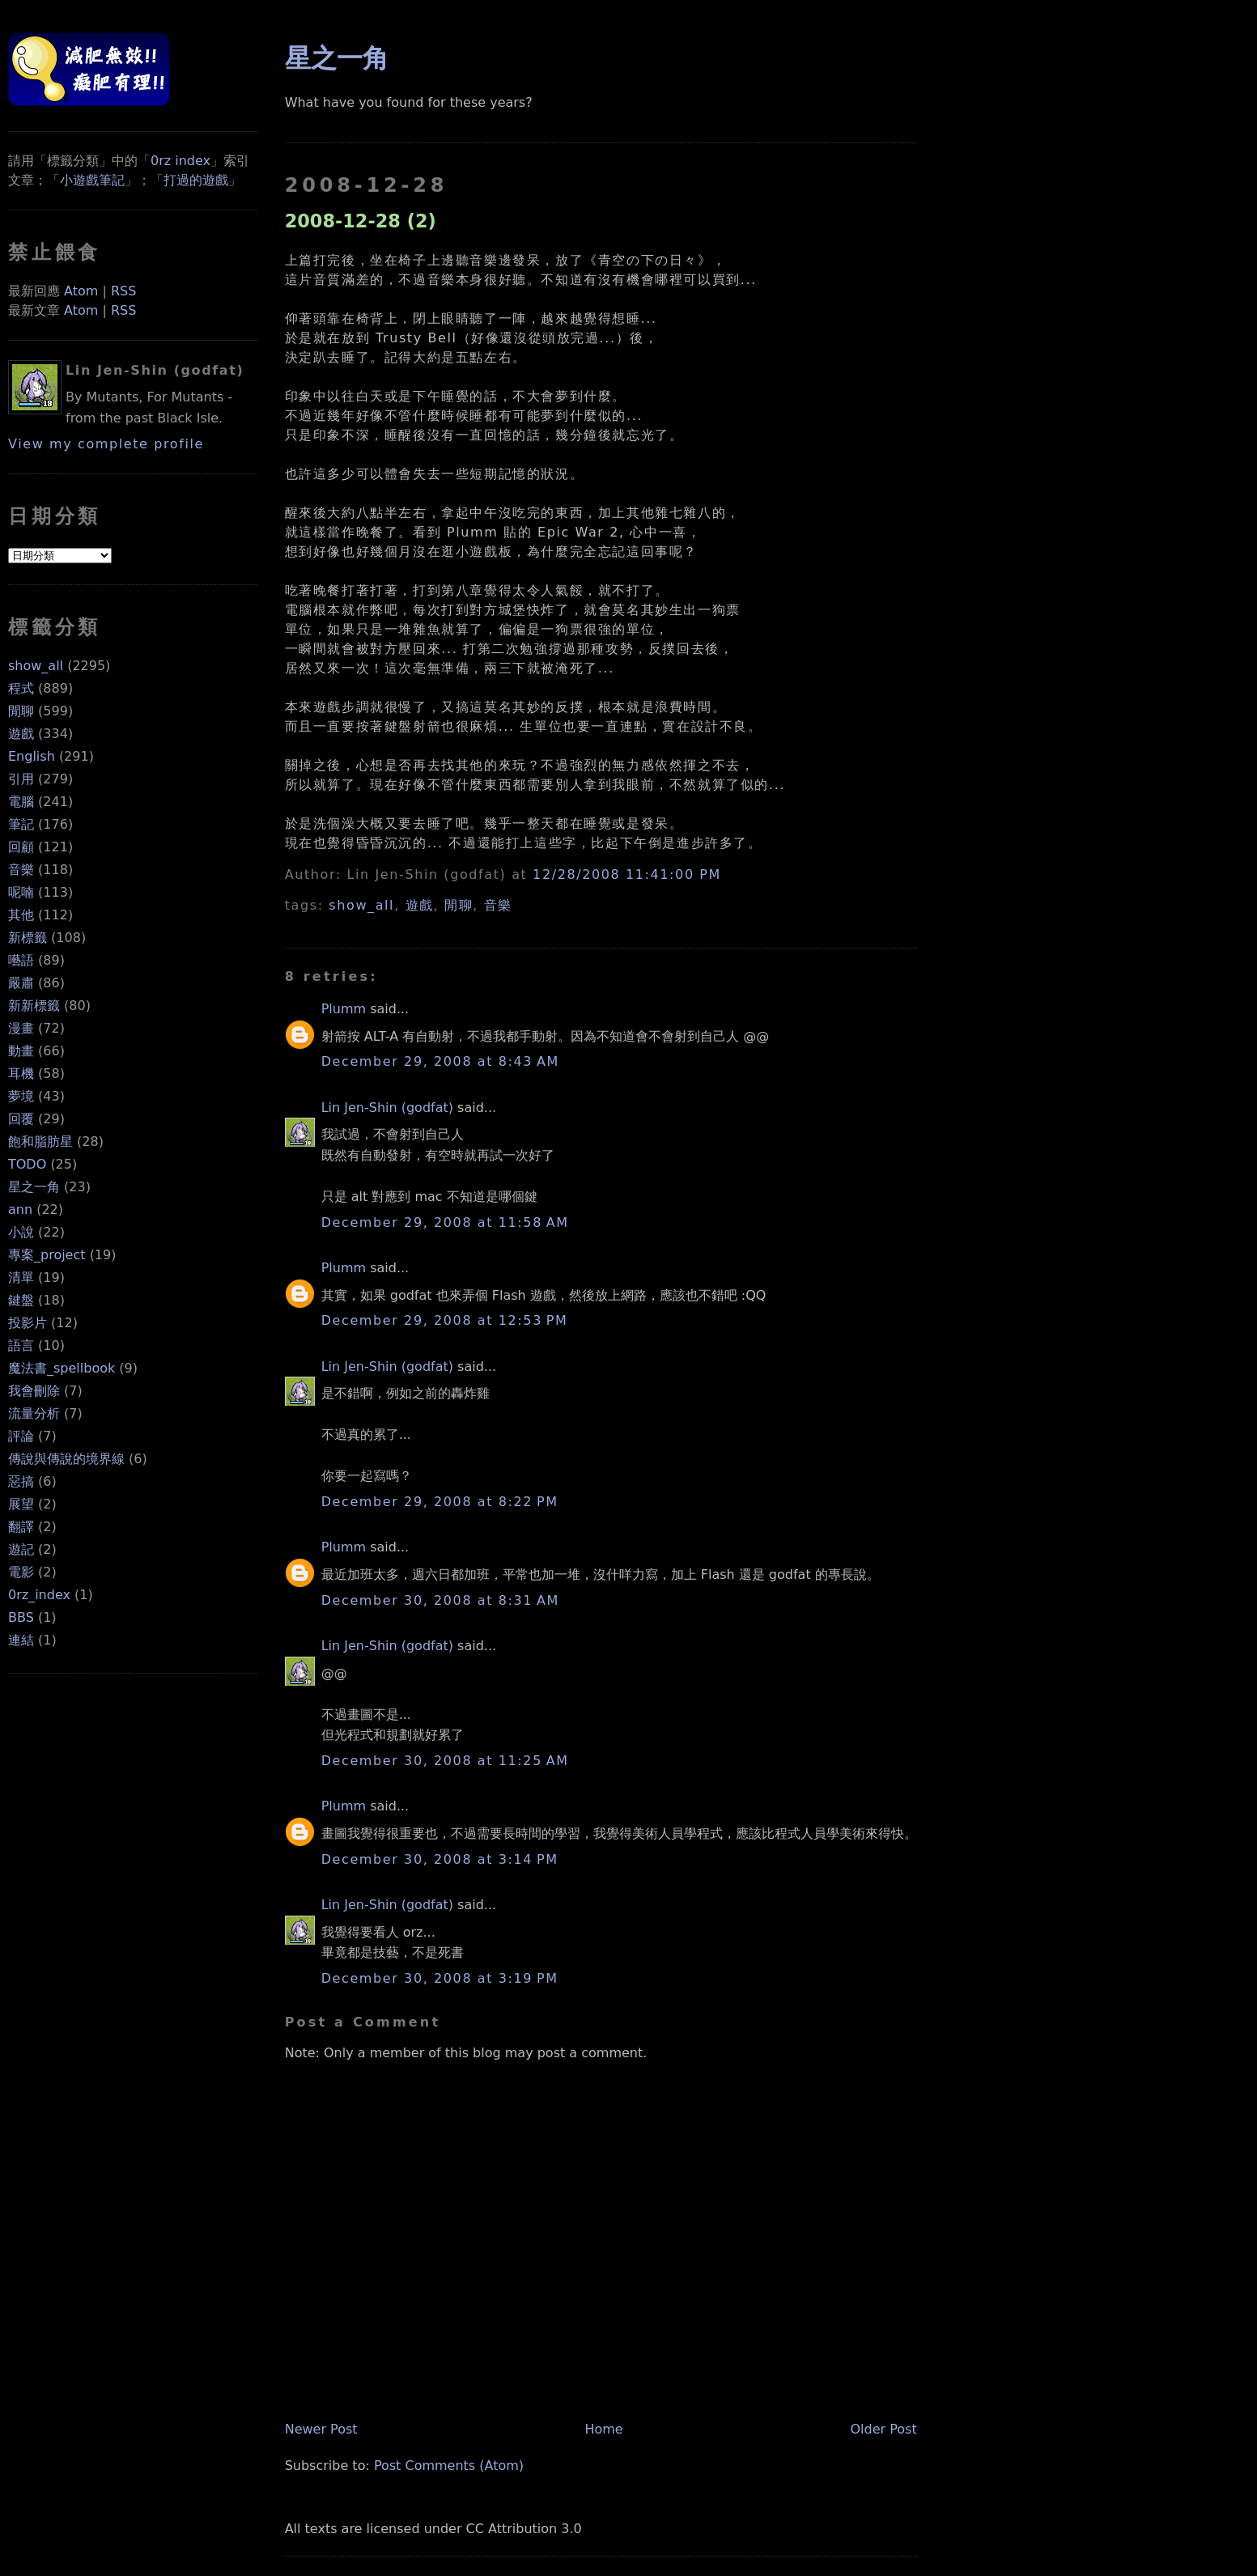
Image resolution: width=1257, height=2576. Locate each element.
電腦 (21, 801)
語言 (21, 1345)
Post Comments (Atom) (449, 2465)
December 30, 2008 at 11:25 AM (445, 1760)
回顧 (21, 847)
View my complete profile (106, 444)
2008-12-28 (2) (360, 220)
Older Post (883, 2429)
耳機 (21, 1073)
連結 (21, 1640)
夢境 (21, 1096)
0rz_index (39, 1594)
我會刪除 (34, 1390)
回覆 (21, 1119)
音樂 (21, 869)
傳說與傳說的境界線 (66, 1458)
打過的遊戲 (195, 180)
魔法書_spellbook (61, 1368)
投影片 (27, 1322)
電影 (21, 1572)
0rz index (180, 160)
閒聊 (21, 711)
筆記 (21, 824)
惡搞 (21, 1481)
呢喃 (21, 892)
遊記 (21, 1549)
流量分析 (34, 1413)
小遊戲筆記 (92, 180)
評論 (21, 1436)
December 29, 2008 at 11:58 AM (445, 1222)
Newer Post (321, 2429)
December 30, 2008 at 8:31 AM (440, 1600)
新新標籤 (34, 1005)
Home (603, 2429)
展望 (21, 1504)
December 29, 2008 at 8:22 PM (439, 1501)
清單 (21, 1277)
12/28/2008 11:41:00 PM (627, 874)
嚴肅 (21, 983)
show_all (35, 665)
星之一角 (34, 1187)
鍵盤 (21, 1300)
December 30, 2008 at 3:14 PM (439, 1859)
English (31, 756)
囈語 (21, 960)
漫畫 (21, 1028)
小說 (21, 1232)
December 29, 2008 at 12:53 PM (444, 1320)
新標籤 (27, 937)
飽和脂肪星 (40, 1141)
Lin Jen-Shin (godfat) (387, 1107)
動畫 (21, 1051)
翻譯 (21, 1526)
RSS (123, 291)
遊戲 (21, 733)
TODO (27, 1164)
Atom (81, 291)
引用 (21, 779)
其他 (21, 915)
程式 (21, 688)
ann (20, 1209)
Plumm (343, 1008)
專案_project (47, 1255)
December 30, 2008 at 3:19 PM (439, 1978)
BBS (21, 1617)
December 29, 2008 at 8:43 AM (440, 1061)
